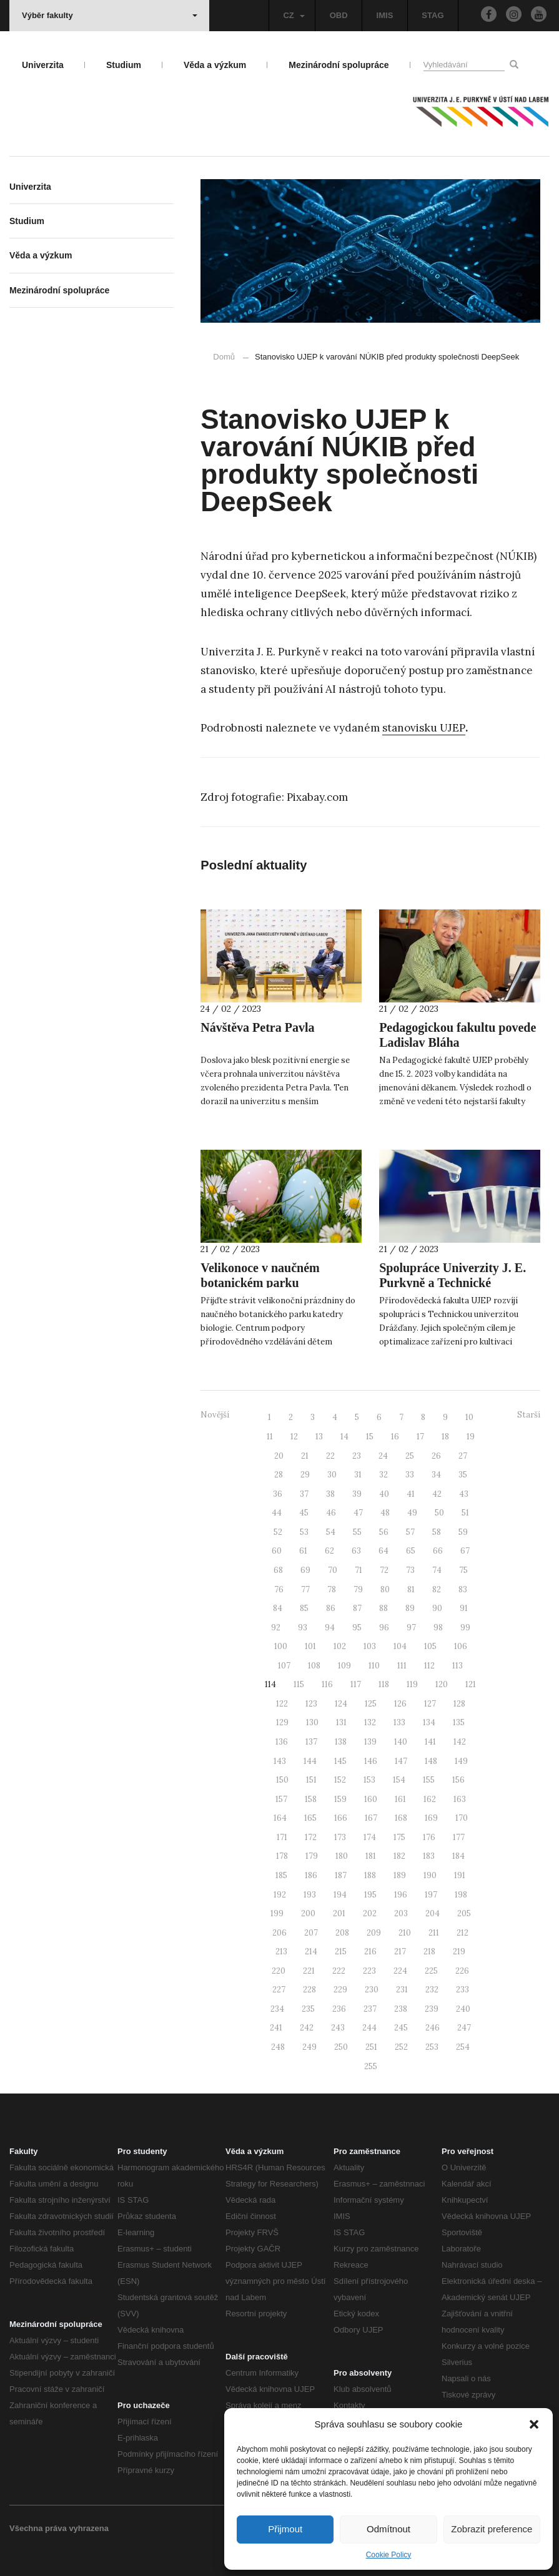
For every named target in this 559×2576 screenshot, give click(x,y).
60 (277, 1550)
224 (400, 1971)
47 (358, 1512)
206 (279, 1932)
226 (462, 1971)
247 (464, 2027)
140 (400, 1741)
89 (410, 1608)
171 (282, 1837)
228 (309, 1989)
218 (429, 1951)
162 (429, 1799)
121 (470, 1684)
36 (277, 1494)
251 (371, 2047)
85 (304, 1608)
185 (281, 1875)
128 (459, 1703)
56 (383, 1532)
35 (462, 1474)
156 (458, 1780)
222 (338, 1971)
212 (462, 1932)
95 (357, 1627)
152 (340, 1780)
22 (330, 1456)
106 (460, 1646)
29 (305, 1474)
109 (344, 1665)
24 (383, 1456)
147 (401, 1761)
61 (303, 1550)
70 (332, 1570)
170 (461, 1818)
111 (402, 1665)
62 (329, 1550)
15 (369, 1436)
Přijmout (285, 2529)
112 (429, 1665)
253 (431, 2047)
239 (431, 2009)
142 (459, 1741)
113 (457, 1665)
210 (404, 1932)
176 (429, 1837)
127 (430, 1703)
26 (436, 1456)
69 (305, 1570)
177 (459, 1837)
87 (357, 1608)
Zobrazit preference (491, 2529)
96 (384, 1627)
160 (370, 1799)
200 (308, 1913)
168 (401, 1818)
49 (412, 1512)
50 (439, 1512)
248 (278, 2047)
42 (437, 1494)
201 (339, 1913)
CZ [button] (293, 15)
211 (433, 1932)
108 (314, 1665)
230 (371, 1989)
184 (458, 1856)
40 (384, 1494)
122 (282, 1703)
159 (340, 1799)
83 (462, 1589)
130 (312, 1722)
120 (441, 1684)
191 (459, 1875)
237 (370, 2009)
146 (370, 1761)
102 (340, 1646)
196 (400, 1894)
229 (340, 1989)
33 (409, 1474)
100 (280, 1646)
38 (330, 1494)
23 (356, 1456)
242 (307, 2027)
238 (400, 2009)
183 (429, 1856)
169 (431, 1818)
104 (400, 1646)
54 (330, 1532)
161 (400, 1799)
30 (332, 1474)
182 (399, 1856)
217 (400, 1951)
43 (463, 1494)
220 (278, 1971)
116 (327, 1684)
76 (279, 1589)
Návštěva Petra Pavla (257, 1027)
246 (432, 2027)
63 (356, 1550)
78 (331, 1589)
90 (437, 1608)
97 (411, 1627)
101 (310, 1646)
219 (459, 1951)
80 (385, 1589)
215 (341, 1951)
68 (278, 1570)
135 (459, 1722)
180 (341, 1856)
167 (371, 1818)
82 (436, 1589)
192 (280, 1894)
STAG (432, 15)
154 (399, 1780)
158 (311, 1799)
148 (431, 1761)
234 (277, 2009)
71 (358, 1570)
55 (357, 1532)
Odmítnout (388, 2529)
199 (277, 1913)
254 (463, 2047)
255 (370, 2066)
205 (464, 1913)
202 (370, 1913)
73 (410, 1570)
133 (399, 1722)
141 (430, 1741)
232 (431, 1989)
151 (311, 1780)
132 (370, 1722)
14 (344, 1436)
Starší (528, 1414)
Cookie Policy (389, 2554)
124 (341, 1703)
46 (331, 1512)
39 (357, 1494)
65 (410, 1550)
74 (437, 1570)
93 (302, 1627)
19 (471, 1436)
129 (282, 1722)
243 (338, 2027)
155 (429, 1780)
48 (385, 1512)
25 (409, 1456)
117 (355, 1684)
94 (330, 1627)
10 (469, 1417)
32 (383, 1474)
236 (339, 2009)
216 (370, 1951)
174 (370, 1837)
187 (341, 1875)
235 (308, 2009)
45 (304, 1512)
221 (309, 1971)
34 (436, 1474)
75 (463, 1570)
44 (277, 1512)
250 (341, 2047)
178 (282, 1856)
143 (280, 1761)
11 (270, 1436)
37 (304, 1494)
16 (395, 1436)
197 (431, 1894)
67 (465, 1550)
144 (310, 1761)
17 (420, 1436)
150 (282, 1780)
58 (436, 1532)
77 (305, 1589)
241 (276, 2027)
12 (294, 1436)
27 (462, 1456)
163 (459, 1799)
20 (279, 1456)
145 (340, 1761)
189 (399, 1875)
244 (369, 2027)
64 (383, 1550)
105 (430, 1646)
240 (463, 2009)
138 (341, 1741)
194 (340, 1894)
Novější (214, 1414)
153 (369, 1780)
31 (358, 1474)
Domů (224, 356)
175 (399, 1837)
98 (438, 1627)
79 (358, 1589)
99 (465, 1627)
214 (311, 1951)
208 (342, 1932)
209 (374, 1932)
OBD (339, 15)
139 (370, 1741)
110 (374, 1665)
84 (277, 1608)
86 (330, 1608)
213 (281, 1951)
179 (311, 1856)
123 (311, 1703)
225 (431, 1971)
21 (305, 1456)
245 (401, 2027)
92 (275, 1627)
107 (284, 1665)
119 (412, 1684)
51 (465, 1512)
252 (401, 2047)
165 (310, 1818)
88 (383, 1608)
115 (299, 1684)
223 (369, 1971)
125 (371, 1703)
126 (400, 1703)
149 (461, 1761)
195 (370, 1894)
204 (432, 1913)
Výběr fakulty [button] (109, 15)
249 (309, 2047)
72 (384, 1570)
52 (278, 1532)
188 (370, 1875)
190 (430, 1875)
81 (411, 1589)
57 (410, 1532)
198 (461, 1894)
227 (278, 1989)
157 (281, 1799)
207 (311, 1932)
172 (311, 1837)
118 (383, 1684)
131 (341, 1722)
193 (310, 1894)
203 (401, 1913)
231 (402, 1989)
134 (429, 1722)
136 (281, 1741)
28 (278, 1474)
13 (319, 1436)
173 (340, 1837)
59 (463, 1532)
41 (411, 1494)
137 (311, 1741)
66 (438, 1550)
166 (340, 1818)
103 (370, 1646)
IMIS (385, 15)
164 (280, 1818)
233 (462, 1989)
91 (464, 1608)
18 (445, 1436)
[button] (534, 2424)
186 (311, 1875)
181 (370, 1856)
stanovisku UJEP (423, 728)
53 (304, 1532)
